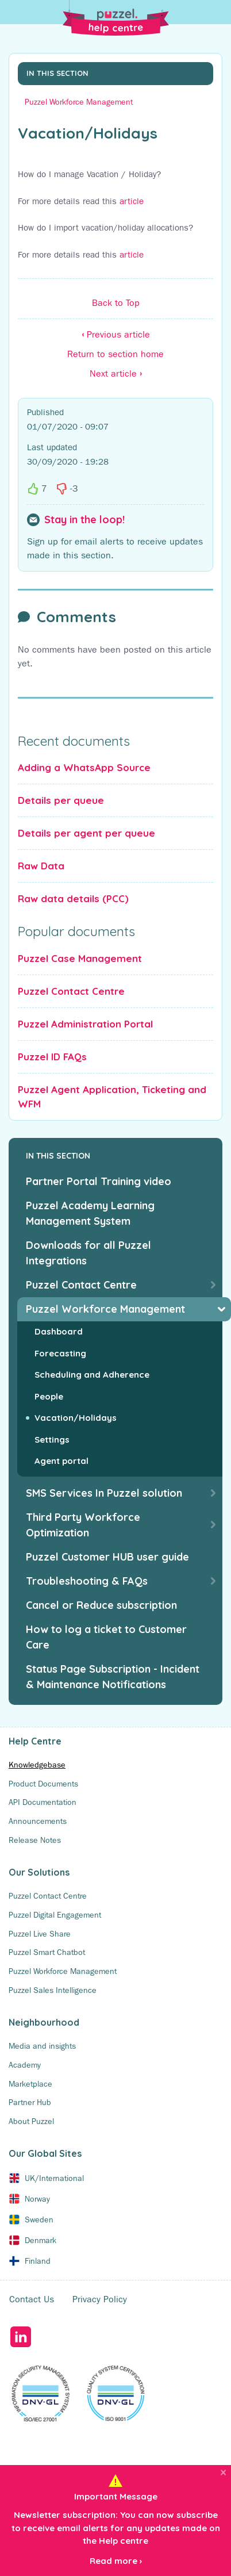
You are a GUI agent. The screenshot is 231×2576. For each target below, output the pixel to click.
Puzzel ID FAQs (52, 1057)
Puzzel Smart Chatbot (47, 1952)
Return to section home (115, 353)
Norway (37, 2199)
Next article (116, 373)
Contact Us (31, 2299)
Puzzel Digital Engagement (55, 1915)
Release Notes (35, 1840)
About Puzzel (31, 2121)
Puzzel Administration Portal (85, 1024)
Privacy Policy (99, 2299)
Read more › (116, 2560)
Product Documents (43, 1783)
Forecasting (60, 1353)
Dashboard (58, 1331)
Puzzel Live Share (40, 1934)
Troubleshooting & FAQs (87, 1581)
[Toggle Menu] (216, 14)
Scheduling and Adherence (91, 1374)
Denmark (40, 2240)
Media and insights (42, 2046)
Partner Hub (30, 2102)
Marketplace (30, 2084)
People (48, 1396)
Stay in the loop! (84, 519)
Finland (38, 2261)
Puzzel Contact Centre (71, 991)
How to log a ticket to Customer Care (106, 1637)
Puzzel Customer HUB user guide (107, 1556)
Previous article (116, 334)
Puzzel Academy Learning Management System (90, 1213)
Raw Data (41, 866)
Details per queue (61, 800)
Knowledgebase (37, 1764)
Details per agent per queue (86, 833)
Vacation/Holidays (75, 1417)
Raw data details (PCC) (73, 898)
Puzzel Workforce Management (79, 102)
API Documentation (42, 1802)
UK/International (54, 2178)
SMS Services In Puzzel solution (104, 1493)
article (132, 201)
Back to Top (116, 302)
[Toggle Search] (14, 14)
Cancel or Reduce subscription (101, 1605)
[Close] (223, 2472)
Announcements (38, 1821)
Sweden (39, 2219)
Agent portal (61, 1460)
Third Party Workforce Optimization (83, 1525)
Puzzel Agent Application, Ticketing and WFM (112, 1096)
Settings (52, 1439)
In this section (57, 73)
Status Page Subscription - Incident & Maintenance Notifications (112, 1676)
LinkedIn (20, 2336)
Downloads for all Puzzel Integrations (88, 1253)
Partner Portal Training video (98, 1181)
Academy (25, 2065)
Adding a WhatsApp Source (84, 767)
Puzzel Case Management (80, 958)
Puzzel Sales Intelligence (53, 1990)
